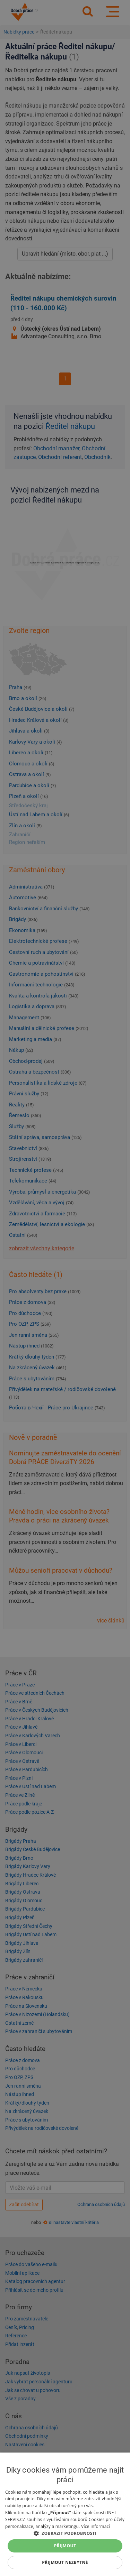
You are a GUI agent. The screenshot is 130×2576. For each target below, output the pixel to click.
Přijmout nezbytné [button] (65, 2562)
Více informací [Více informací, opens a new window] (95, 2526)
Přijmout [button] (65, 2546)
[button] (65, 2533)
